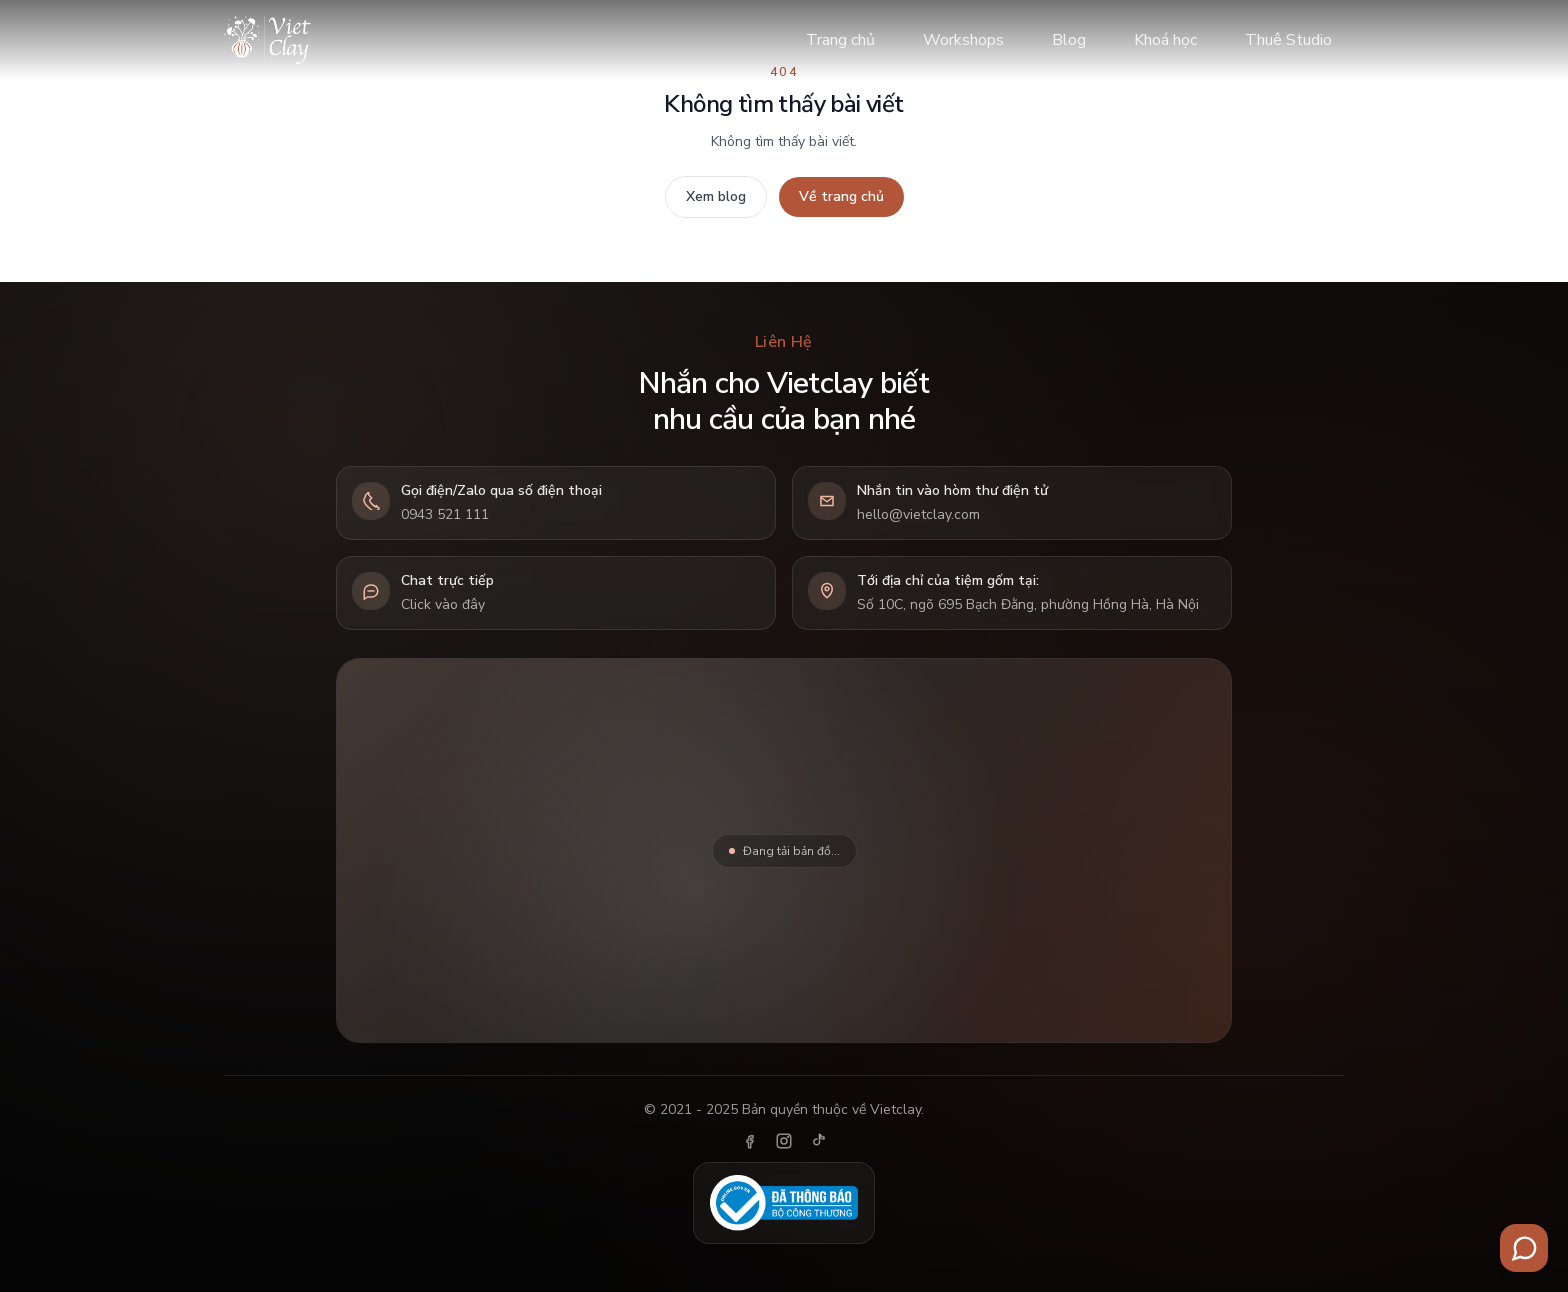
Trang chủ (840, 40)
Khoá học (1165, 40)
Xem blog (716, 196)
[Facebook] (750, 1141)
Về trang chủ (841, 196)
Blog (1069, 40)
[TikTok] (818, 1141)
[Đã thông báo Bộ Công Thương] (784, 1203)
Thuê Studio (1288, 40)
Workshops (963, 40)
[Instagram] (784, 1141)
